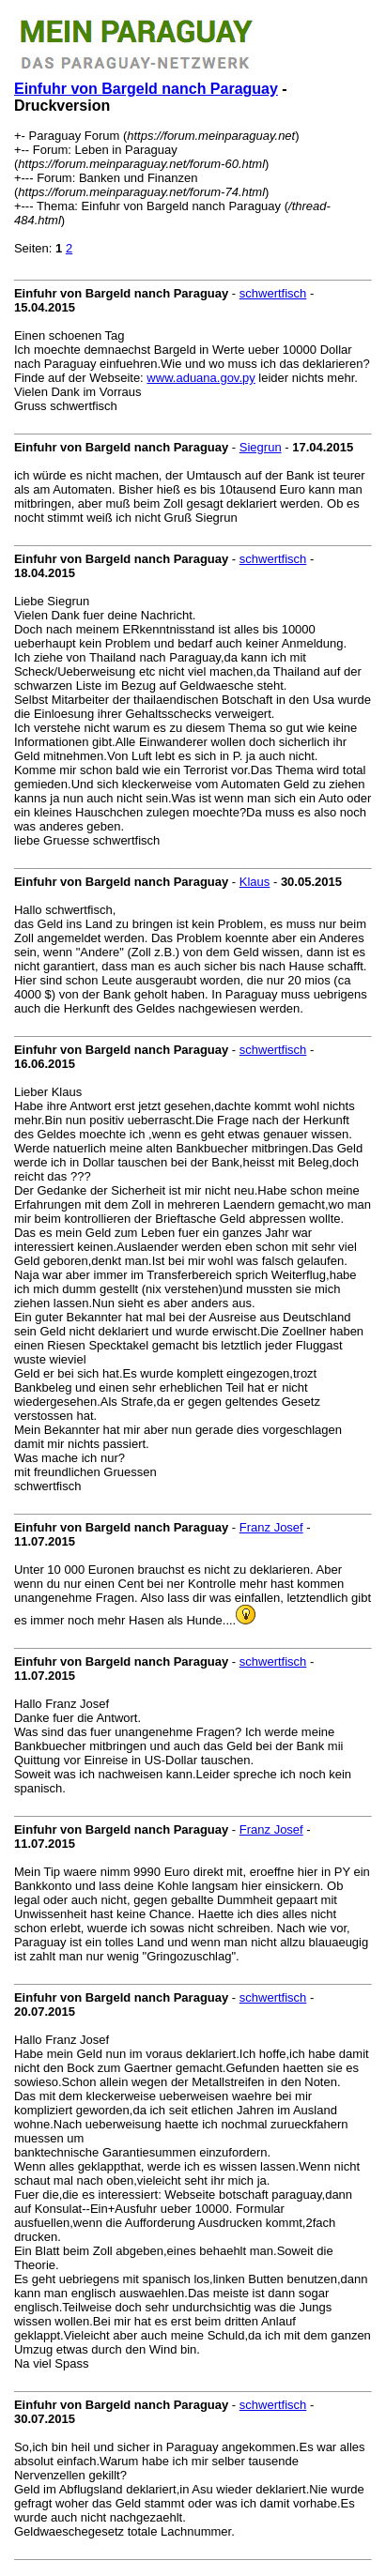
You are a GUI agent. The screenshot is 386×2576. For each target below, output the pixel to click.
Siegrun (260, 447)
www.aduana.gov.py (201, 378)
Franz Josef (271, 1527)
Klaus (254, 882)
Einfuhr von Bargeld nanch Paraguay (146, 89)
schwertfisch (273, 293)
